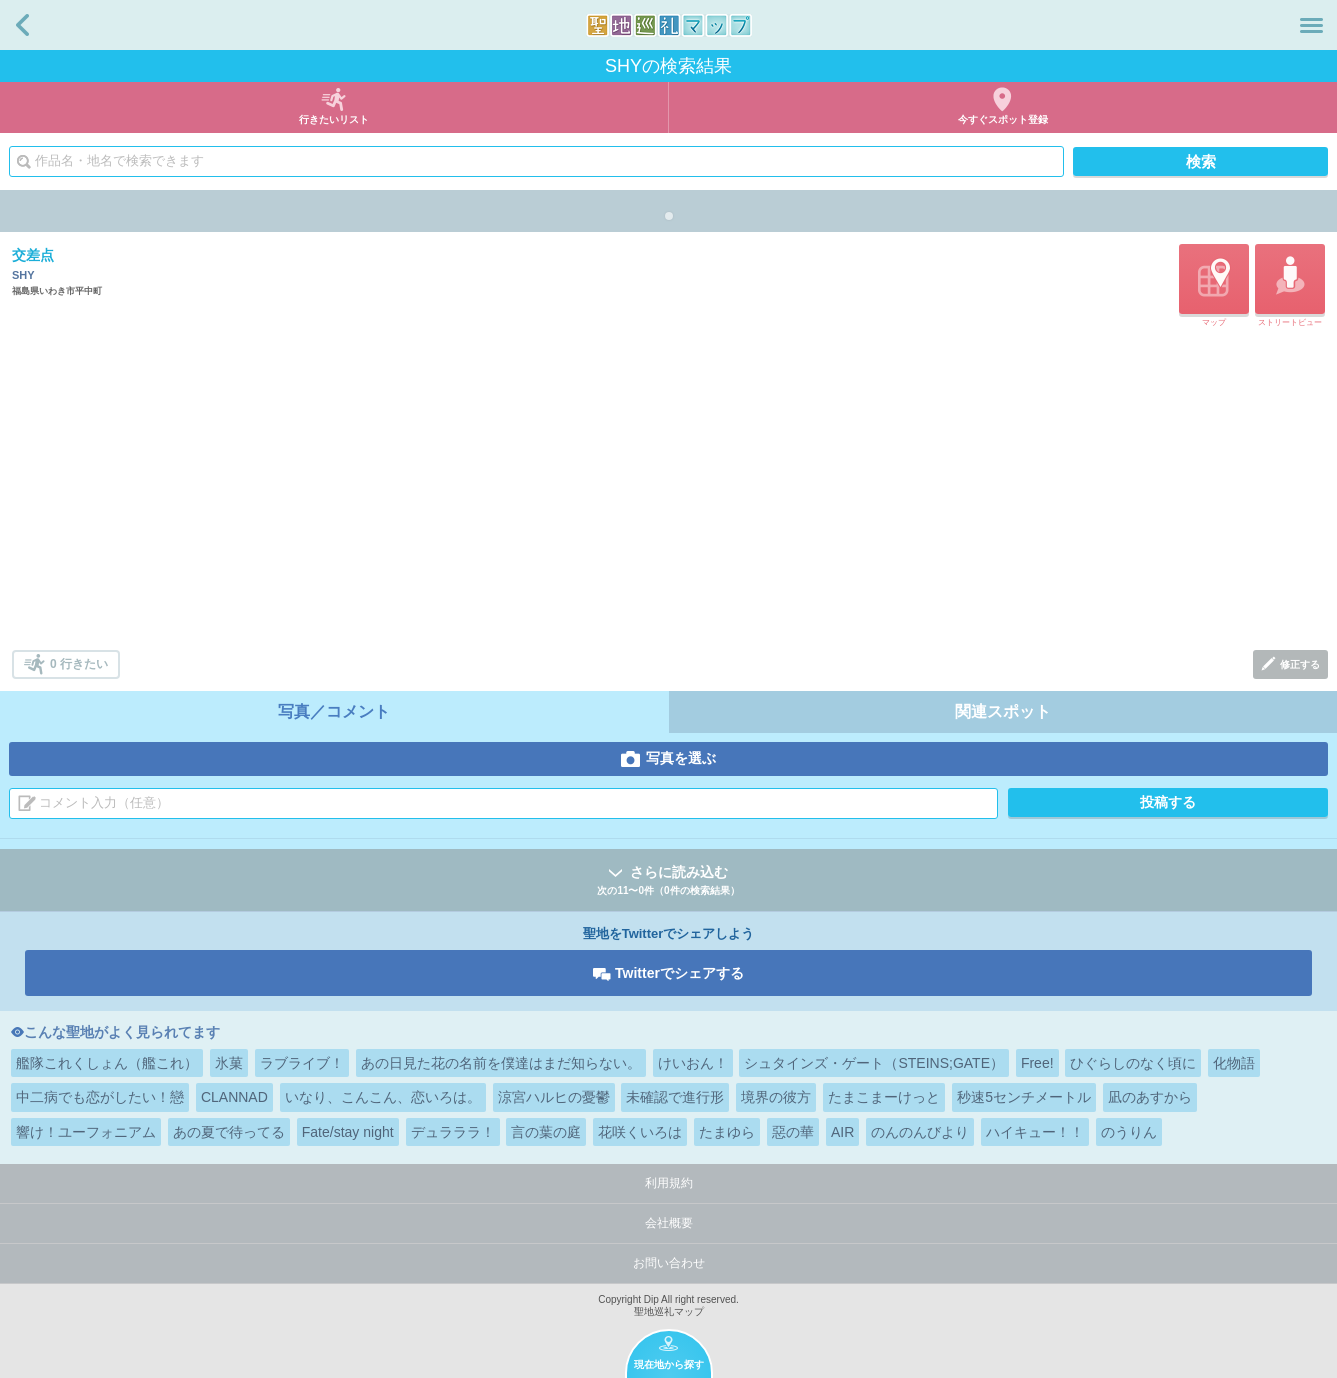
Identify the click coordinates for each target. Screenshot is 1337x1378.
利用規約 (669, 1183)
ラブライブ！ (302, 1063)
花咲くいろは (640, 1132)
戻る (22, 25)
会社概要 (669, 1223)
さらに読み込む (668, 881)
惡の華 (793, 1132)
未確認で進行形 (675, 1097)
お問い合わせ (669, 1263)
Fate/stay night (348, 1132)
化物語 (1234, 1063)
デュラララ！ (453, 1132)
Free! (1037, 1063)
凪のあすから (1150, 1097)
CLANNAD (234, 1097)
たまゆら (727, 1132)
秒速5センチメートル (1024, 1097)
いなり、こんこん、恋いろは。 (383, 1097)
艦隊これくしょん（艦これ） (107, 1063)
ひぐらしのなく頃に (1133, 1063)
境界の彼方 (776, 1097)
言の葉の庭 (546, 1132)
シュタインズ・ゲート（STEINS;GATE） (874, 1063)
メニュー (1311, 25)
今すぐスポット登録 (1003, 119)
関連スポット (1003, 711)
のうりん (1129, 1132)
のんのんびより (920, 1132)
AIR (842, 1132)
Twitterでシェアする (679, 973)
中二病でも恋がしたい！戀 (100, 1097)
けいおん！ (693, 1063)
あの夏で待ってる (229, 1132)
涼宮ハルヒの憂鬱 (554, 1097)
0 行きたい (79, 664)
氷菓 (229, 1063)
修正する (1300, 664)
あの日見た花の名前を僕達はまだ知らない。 (501, 1063)
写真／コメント (334, 711)
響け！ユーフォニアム (86, 1132)
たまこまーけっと (884, 1097)
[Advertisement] (670, 490)
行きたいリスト (334, 119)
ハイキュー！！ (1035, 1132)
